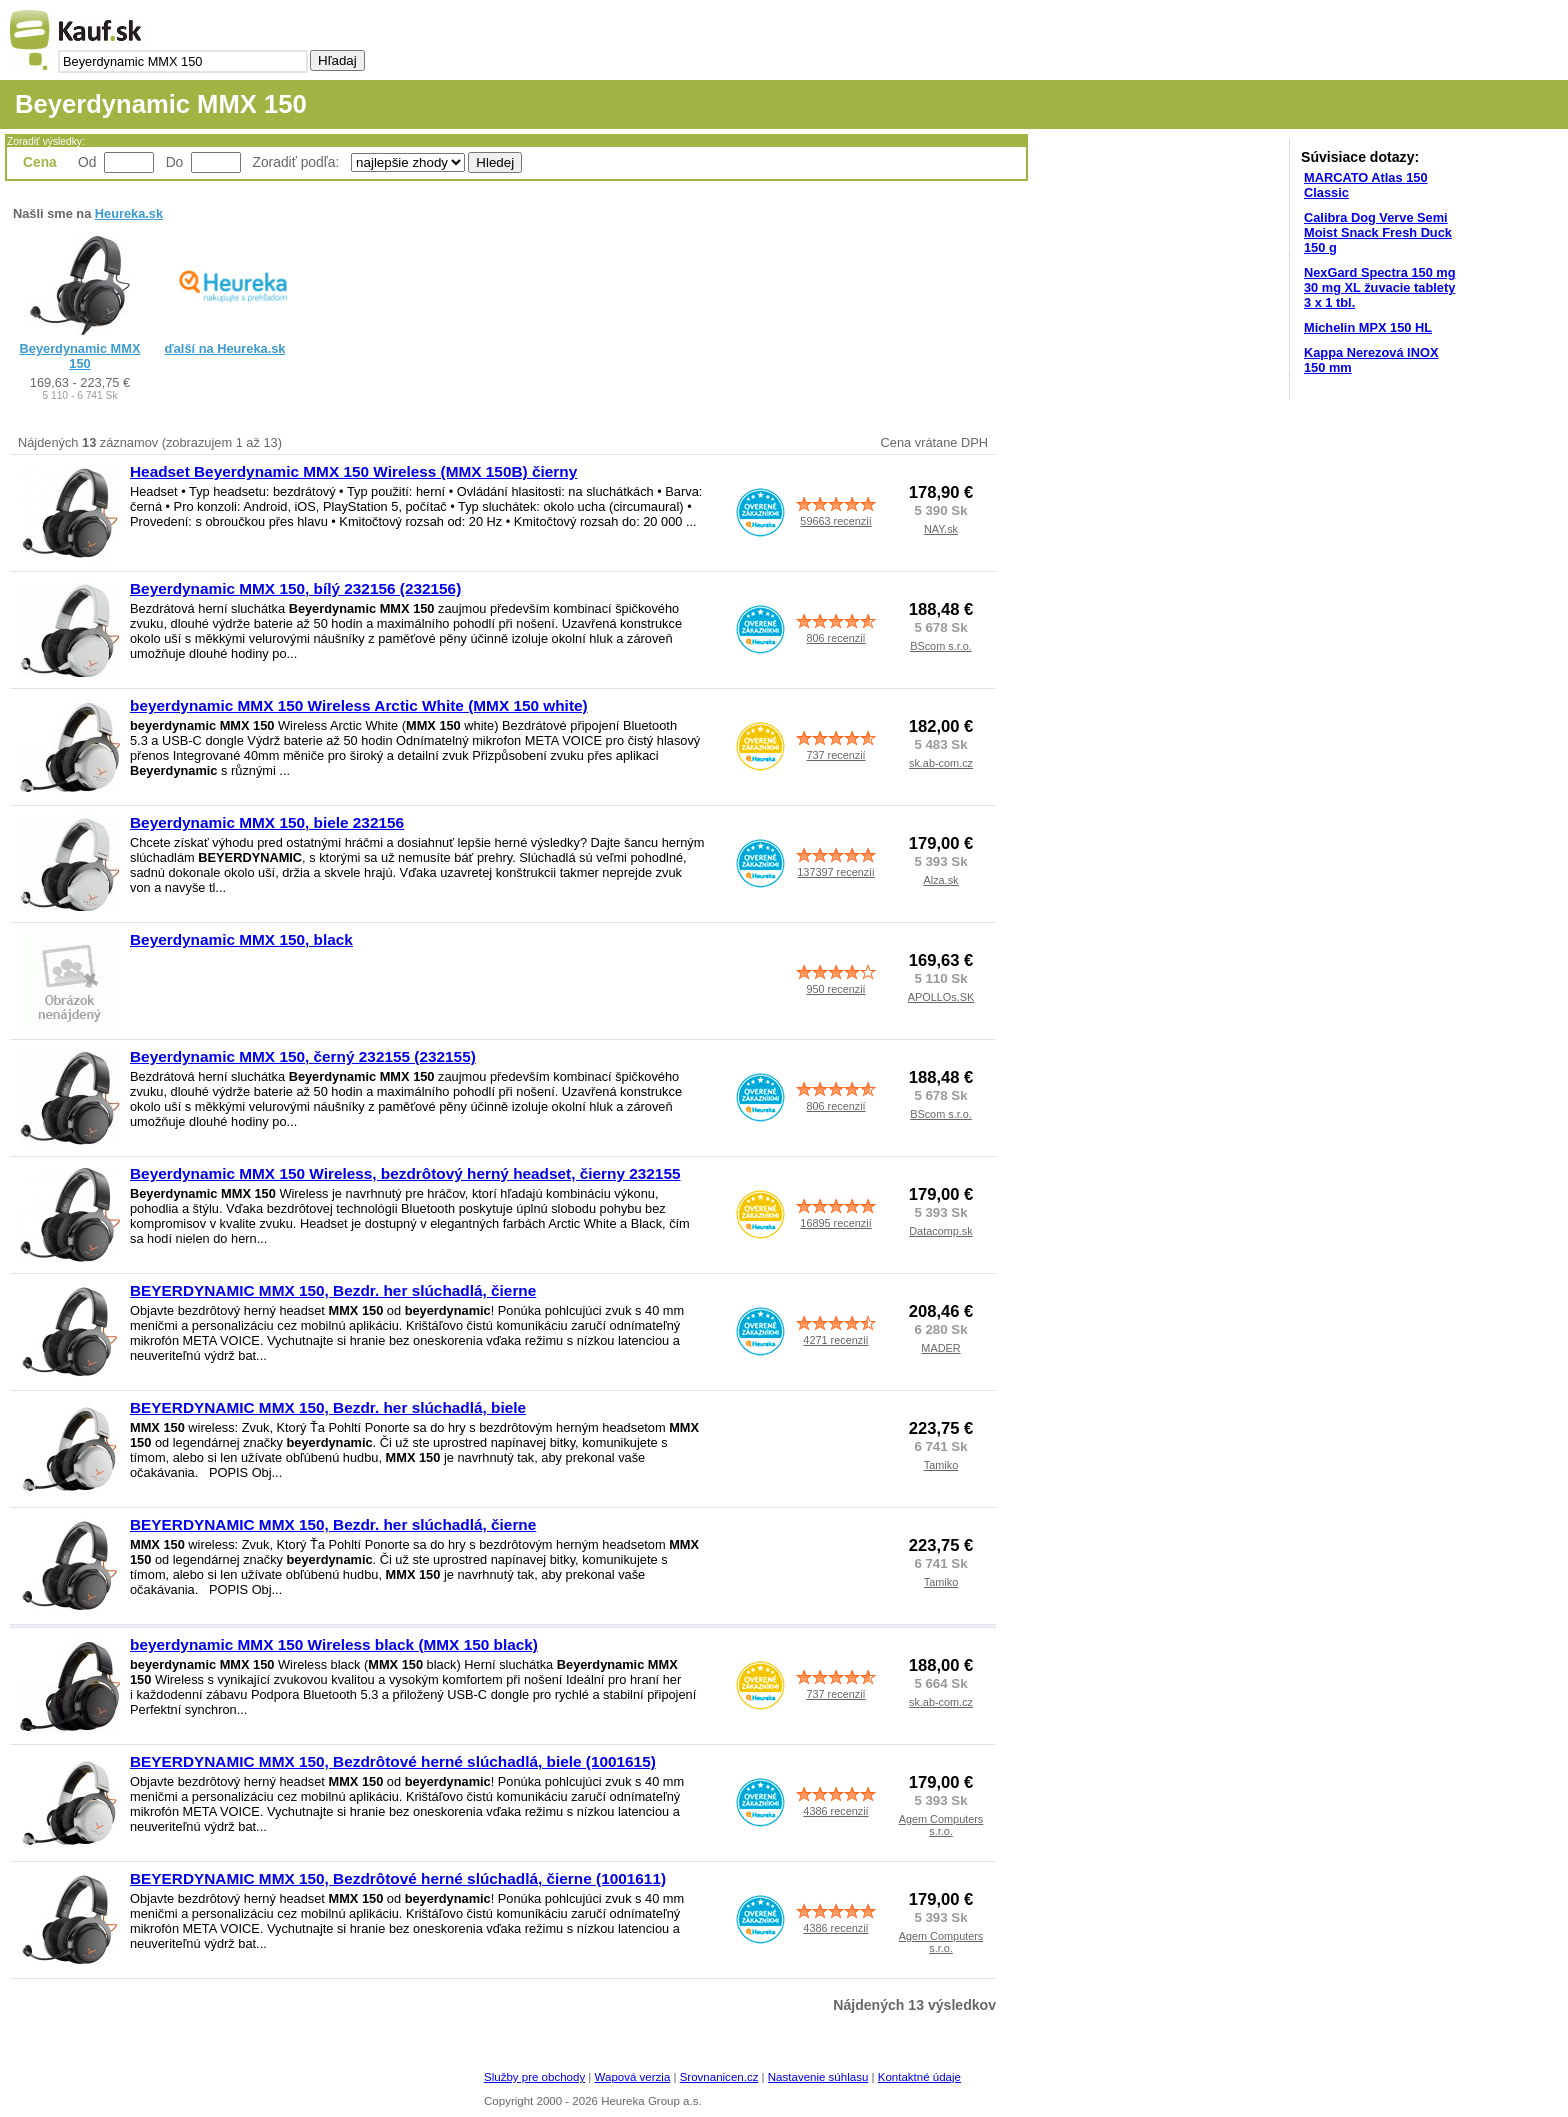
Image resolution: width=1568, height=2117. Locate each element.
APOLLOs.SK (941, 997)
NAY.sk (941, 529)
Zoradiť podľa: (298, 162)
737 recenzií (835, 755)
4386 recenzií (835, 1811)
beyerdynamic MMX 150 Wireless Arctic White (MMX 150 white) (359, 705)
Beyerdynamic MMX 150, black (241, 939)
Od (87, 162)
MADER (940, 1348)
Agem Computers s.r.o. (941, 1825)
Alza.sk (940, 880)
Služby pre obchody (534, 2077)
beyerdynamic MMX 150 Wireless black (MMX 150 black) (334, 1644)
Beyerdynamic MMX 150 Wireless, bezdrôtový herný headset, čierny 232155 (405, 1173)
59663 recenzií (835, 521)
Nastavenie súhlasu (818, 2077)
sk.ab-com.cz (941, 763)
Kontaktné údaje (919, 2077)
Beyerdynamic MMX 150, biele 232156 (267, 822)
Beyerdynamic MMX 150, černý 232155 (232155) (303, 1056)
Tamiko (941, 1465)
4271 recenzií (835, 1340)
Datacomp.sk (940, 1231)
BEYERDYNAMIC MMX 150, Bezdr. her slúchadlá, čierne (333, 1290)
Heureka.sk (129, 213)
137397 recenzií (835, 872)
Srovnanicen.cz (719, 2077)
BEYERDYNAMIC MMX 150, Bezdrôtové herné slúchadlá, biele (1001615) (393, 1761)
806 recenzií (835, 638)
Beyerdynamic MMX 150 (80, 356)
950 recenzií (835, 989)
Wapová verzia (633, 2077)
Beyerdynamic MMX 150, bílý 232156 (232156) (295, 588)
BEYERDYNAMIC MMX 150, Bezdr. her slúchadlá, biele (328, 1407)
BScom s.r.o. (941, 646)
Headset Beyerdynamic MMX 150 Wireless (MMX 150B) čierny (353, 471)
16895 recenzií (835, 1223)
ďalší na (225, 348)
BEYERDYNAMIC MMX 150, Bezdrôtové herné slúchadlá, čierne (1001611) (398, 1878)
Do (175, 162)
